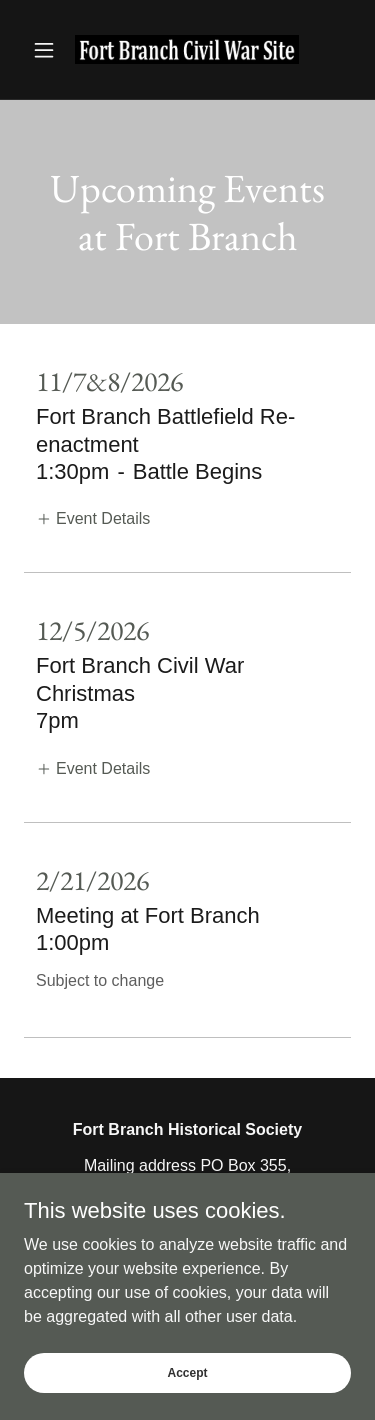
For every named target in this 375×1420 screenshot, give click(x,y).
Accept (187, 1372)
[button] (48, 50)
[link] (187, 49)
